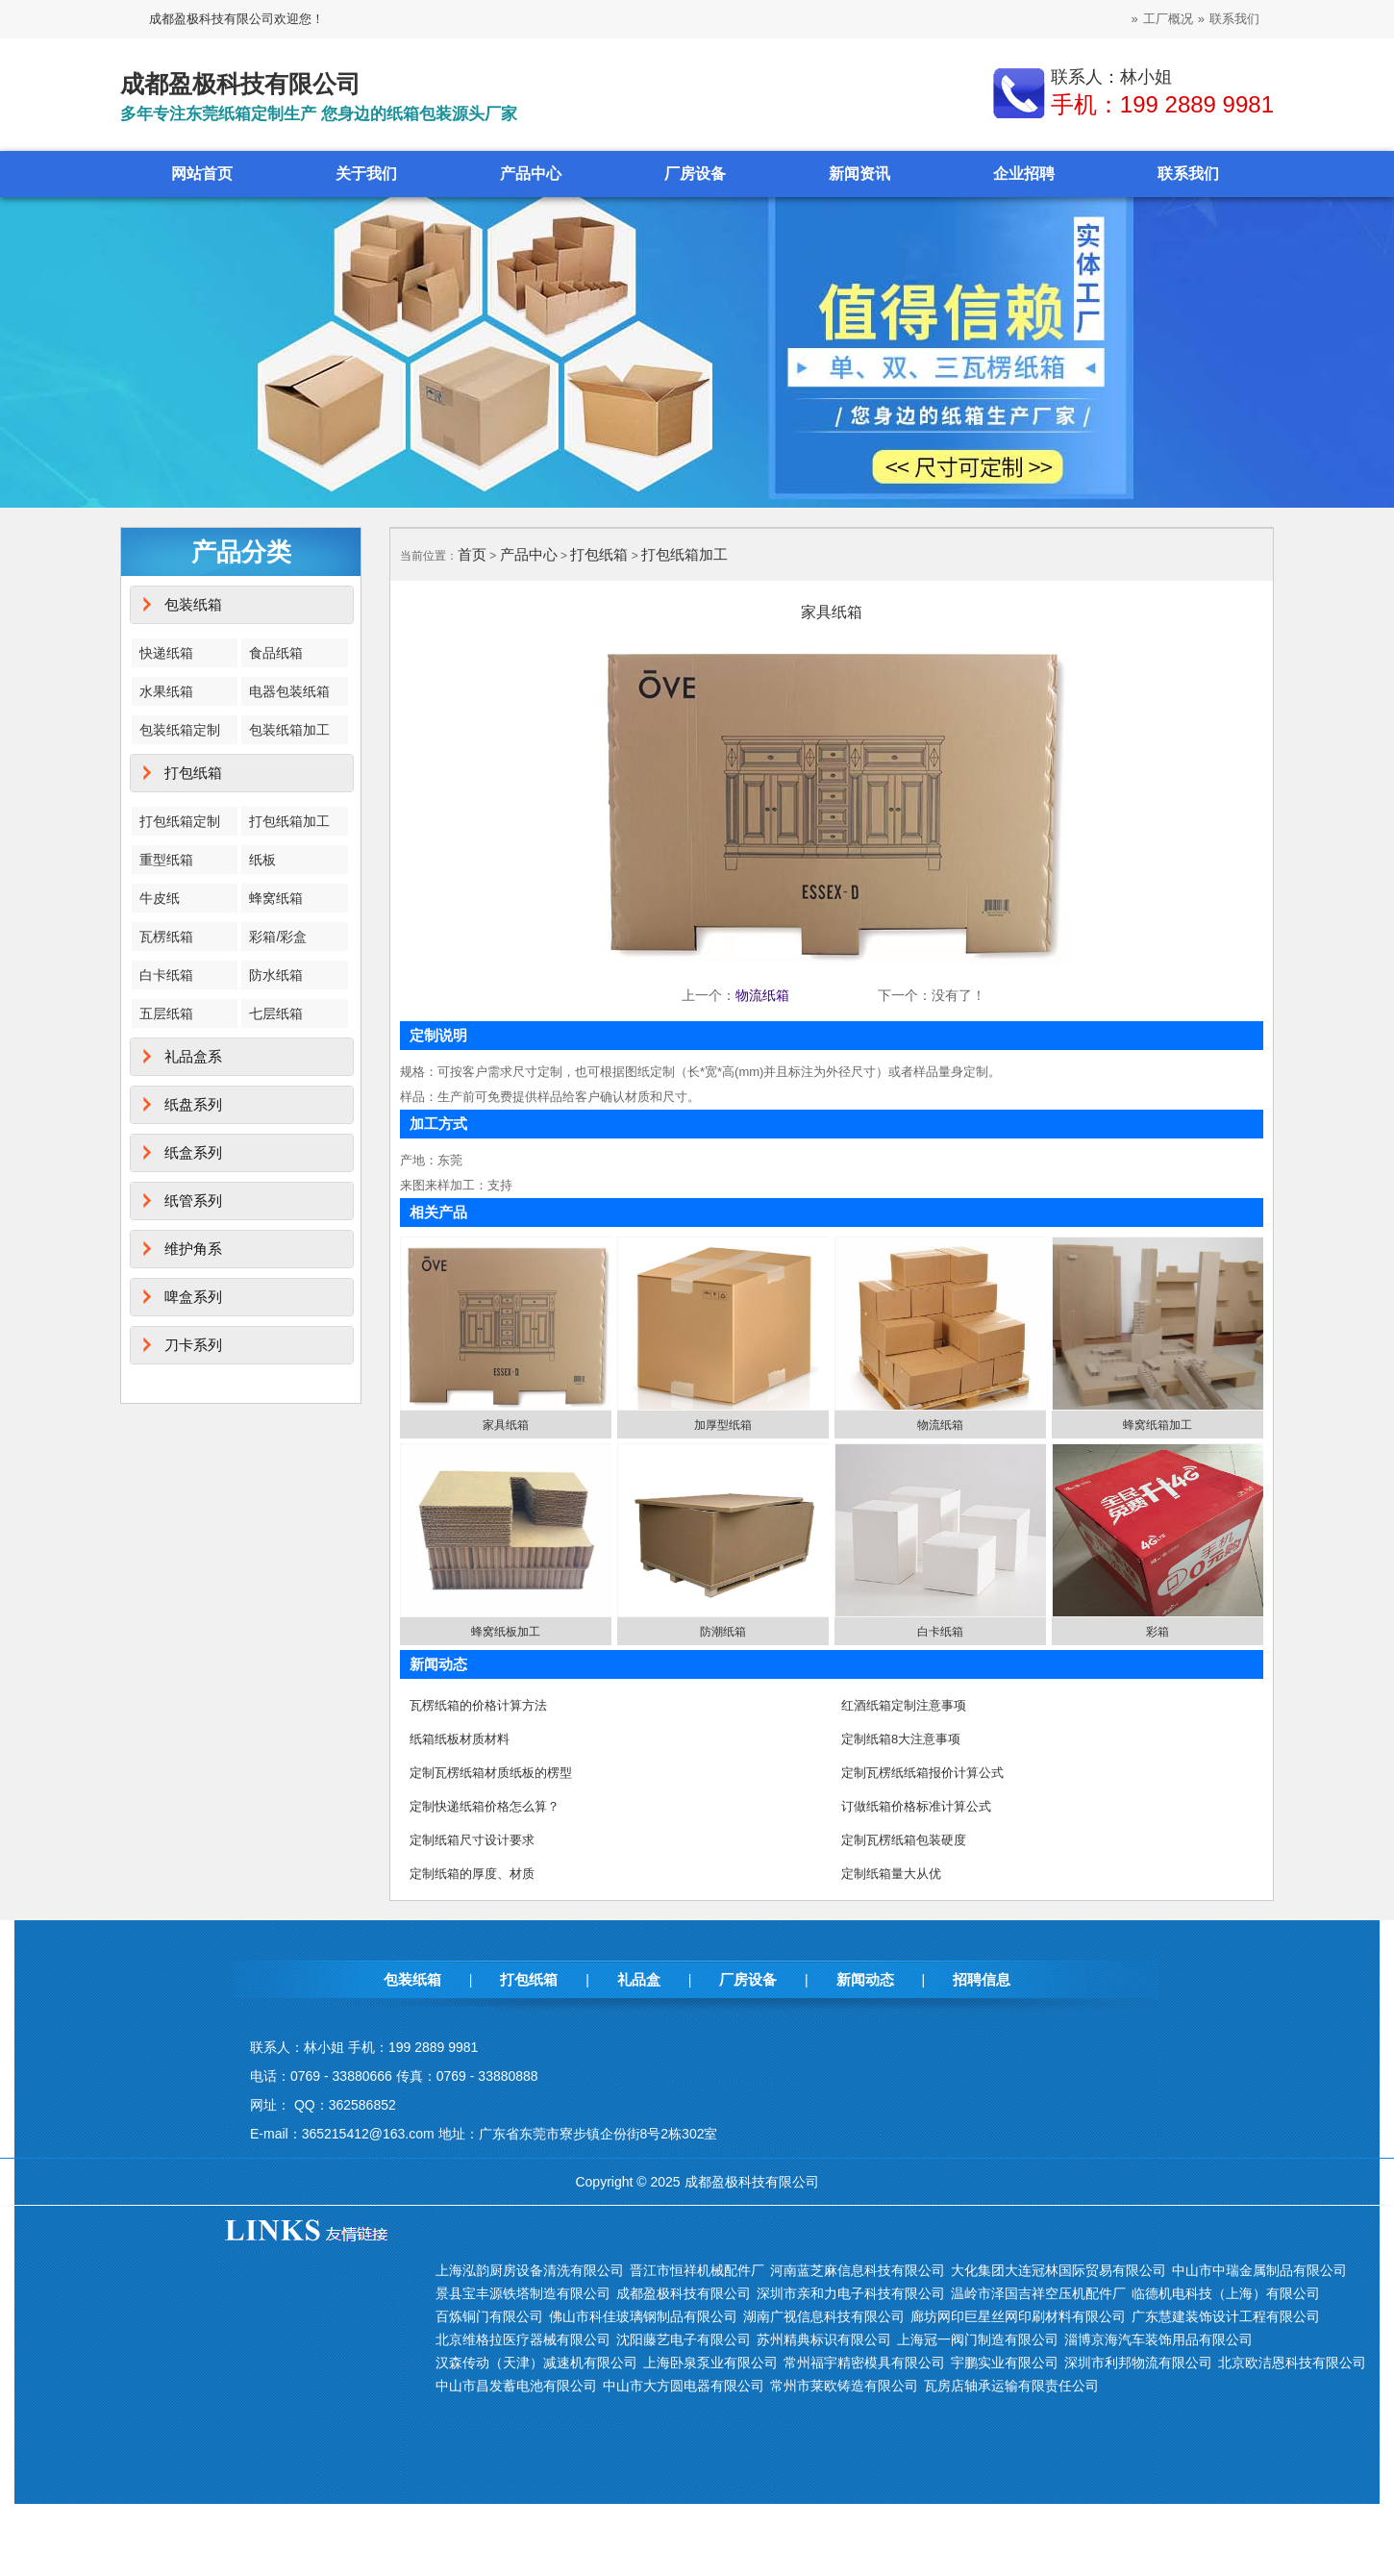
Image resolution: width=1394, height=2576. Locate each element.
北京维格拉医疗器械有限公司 (523, 2339)
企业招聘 (1024, 173)
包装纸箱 (193, 604)
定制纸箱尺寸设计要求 (472, 1840)
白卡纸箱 (166, 975)
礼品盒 (638, 1979)
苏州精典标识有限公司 (824, 2339)
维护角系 (193, 1248)
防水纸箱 (276, 975)
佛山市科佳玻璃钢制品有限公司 (643, 2316)
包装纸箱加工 (289, 730)
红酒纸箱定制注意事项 (903, 1705)
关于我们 (366, 173)
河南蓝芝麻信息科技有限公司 (857, 2270)
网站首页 (202, 173)
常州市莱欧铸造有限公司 (844, 2385)
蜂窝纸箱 (276, 898)
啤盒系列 (193, 1296)
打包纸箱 (193, 772)
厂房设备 (695, 173)
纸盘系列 (193, 1104)
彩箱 (1157, 1631)
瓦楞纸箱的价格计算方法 (478, 1705)
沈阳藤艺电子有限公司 (683, 2339)
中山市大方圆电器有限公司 (683, 2385)
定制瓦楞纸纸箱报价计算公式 (922, 1772)
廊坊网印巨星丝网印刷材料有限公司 (1018, 2316)
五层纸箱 (166, 1013)
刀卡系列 (193, 1345)
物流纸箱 (762, 995)
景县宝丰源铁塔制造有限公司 (523, 2293)
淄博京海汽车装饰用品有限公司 (1158, 2339)
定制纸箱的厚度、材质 (472, 1873)
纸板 (262, 859)
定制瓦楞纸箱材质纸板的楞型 (491, 1772)
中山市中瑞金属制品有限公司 (1259, 2270)
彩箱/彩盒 (278, 936)
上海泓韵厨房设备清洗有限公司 (530, 2270)
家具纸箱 (506, 1425)
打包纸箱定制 (179, 821)
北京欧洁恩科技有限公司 (1292, 2362)
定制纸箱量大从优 (891, 1873)
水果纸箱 (166, 691)
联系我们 (1234, 19)
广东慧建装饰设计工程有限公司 (1226, 2316)
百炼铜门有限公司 (489, 2316)
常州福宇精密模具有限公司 (864, 2362)
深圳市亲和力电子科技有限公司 (851, 2293)
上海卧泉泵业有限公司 (710, 2362)
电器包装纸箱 (289, 691)
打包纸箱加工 (289, 821)
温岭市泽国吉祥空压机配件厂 (1038, 2293)
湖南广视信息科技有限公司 (824, 2316)
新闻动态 (865, 1979)
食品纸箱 (276, 653)
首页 (472, 554)
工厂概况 (1168, 19)
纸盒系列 (193, 1152)
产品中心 (530, 173)
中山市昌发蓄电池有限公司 (516, 2385)
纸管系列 (193, 1200)
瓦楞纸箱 (166, 936)
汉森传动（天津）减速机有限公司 (536, 2362)
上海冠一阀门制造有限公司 (977, 2339)
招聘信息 (981, 1979)
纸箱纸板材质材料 (460, 1739)
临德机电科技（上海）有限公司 (1226, 2293)
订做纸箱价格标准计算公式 (916, 1806)
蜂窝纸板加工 (505, 1631)
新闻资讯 (859, 173)
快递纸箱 (166, 653)
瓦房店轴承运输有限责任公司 (1011, 2385)
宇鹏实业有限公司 (1004, 2362)
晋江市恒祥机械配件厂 (697, 2270)
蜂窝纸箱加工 (1157, 1425)
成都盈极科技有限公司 (683, 2293)
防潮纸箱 (723, 1631)
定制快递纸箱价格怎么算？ (485, 1806)
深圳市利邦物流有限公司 (1138, 2362)
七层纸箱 (276, 1013)
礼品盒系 (193, 1056)
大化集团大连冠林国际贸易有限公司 (1058, 2270)
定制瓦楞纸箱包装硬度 (903, 1840)
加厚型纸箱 (723, 1425)
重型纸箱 (166, 859)
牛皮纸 (159, 898)
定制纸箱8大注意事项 (900, 1739)
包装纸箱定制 (179, 730)
